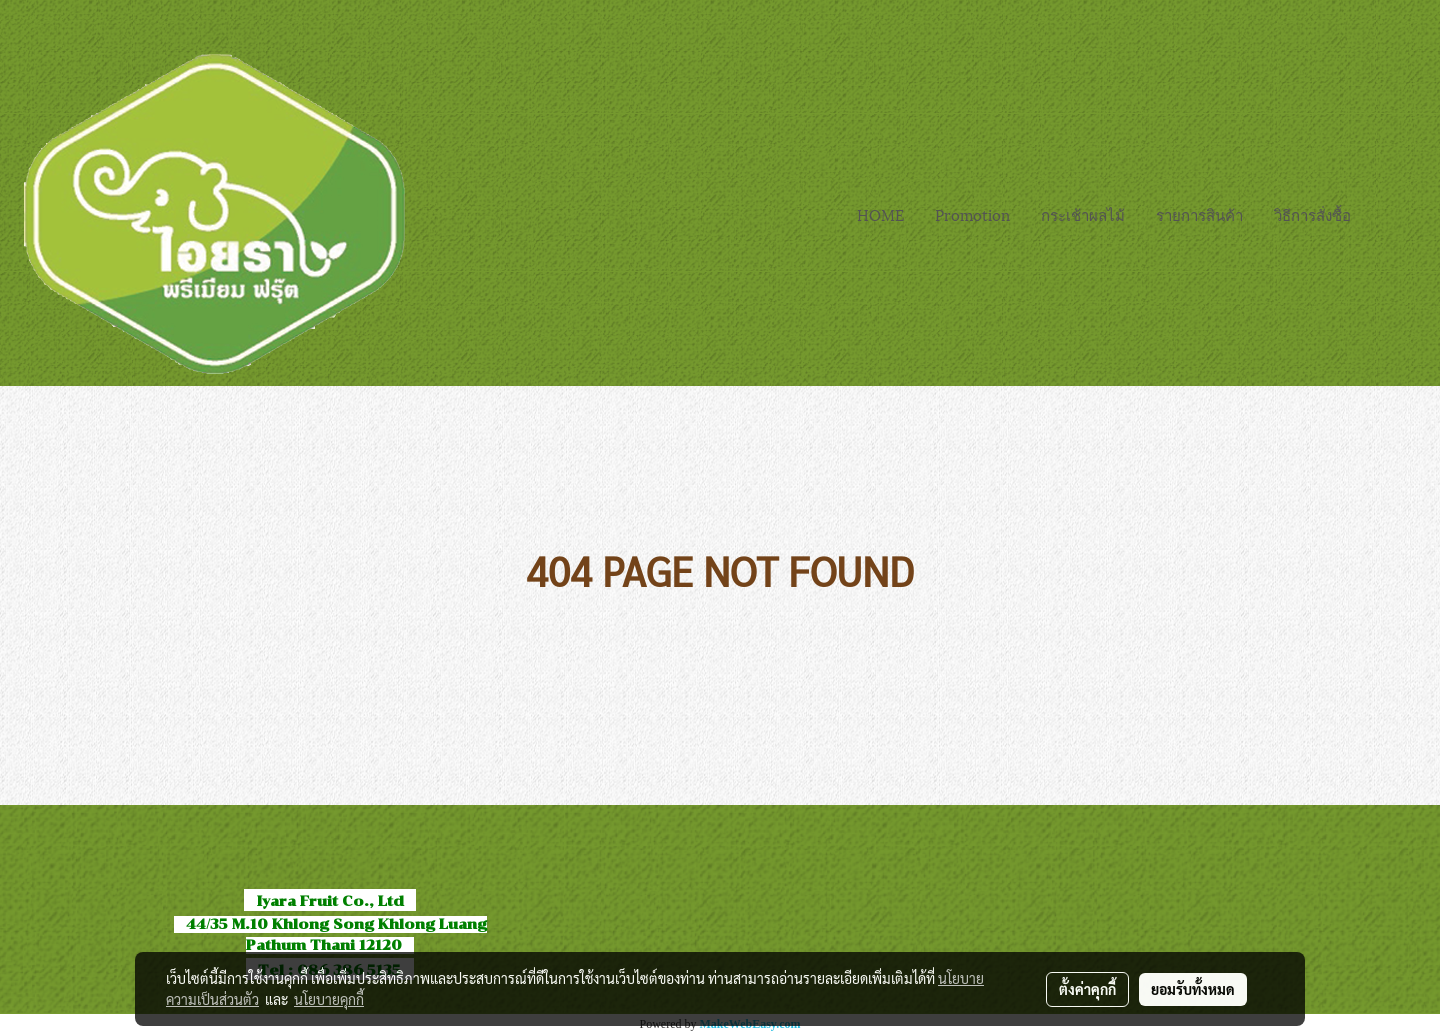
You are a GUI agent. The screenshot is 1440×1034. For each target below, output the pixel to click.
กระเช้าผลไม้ (1083, 214)
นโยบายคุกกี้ (329, 999)
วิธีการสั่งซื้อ (1312, 214)
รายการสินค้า (1199, 214)
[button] (1397, 214)
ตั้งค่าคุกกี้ (1087, 989)
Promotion (972, 214)
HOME (880, 214)
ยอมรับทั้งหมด (1193, 989)
